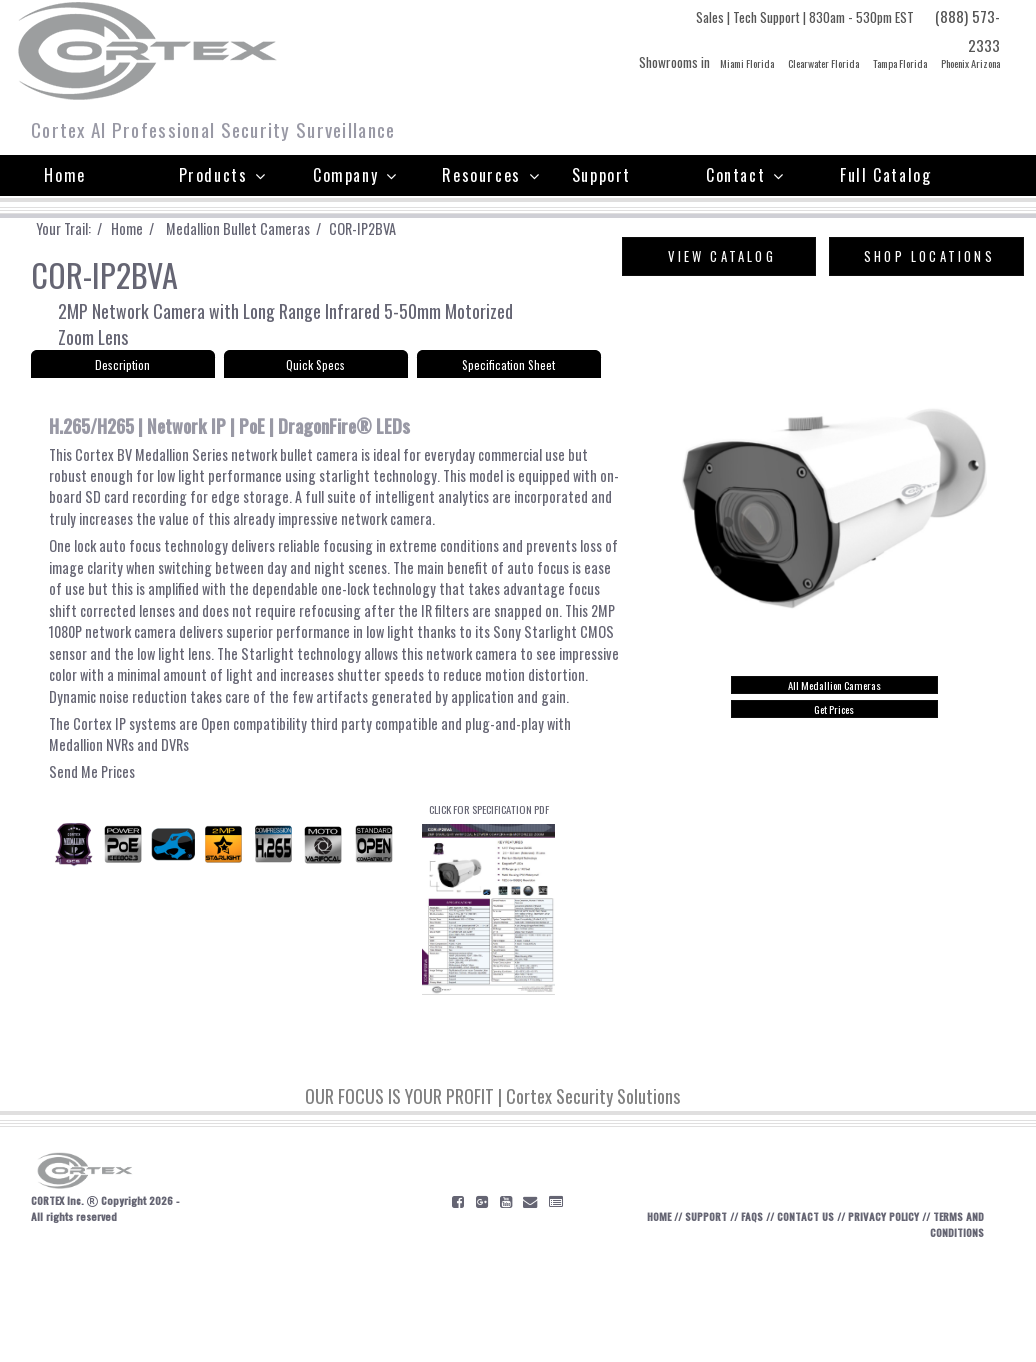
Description (123, 375)
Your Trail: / (80, 229)
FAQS (724, 1321)
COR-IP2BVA (397, 229)
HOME (618, 1321)
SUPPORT (672, 1321)
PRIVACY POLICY (872, 1321)
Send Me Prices (95, 855)
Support (601, 175)
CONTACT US (784, 1321)
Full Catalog (885, 175)
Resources (491, 175)
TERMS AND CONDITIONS (953, 1330)
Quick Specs (316, 375)
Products (223, 175)
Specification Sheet (508, 375)
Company (355, 175)
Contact (745, 175)
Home (64, 175)
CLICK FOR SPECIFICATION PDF (488, 991)
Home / (153, 229)
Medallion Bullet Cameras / (268, 229)
